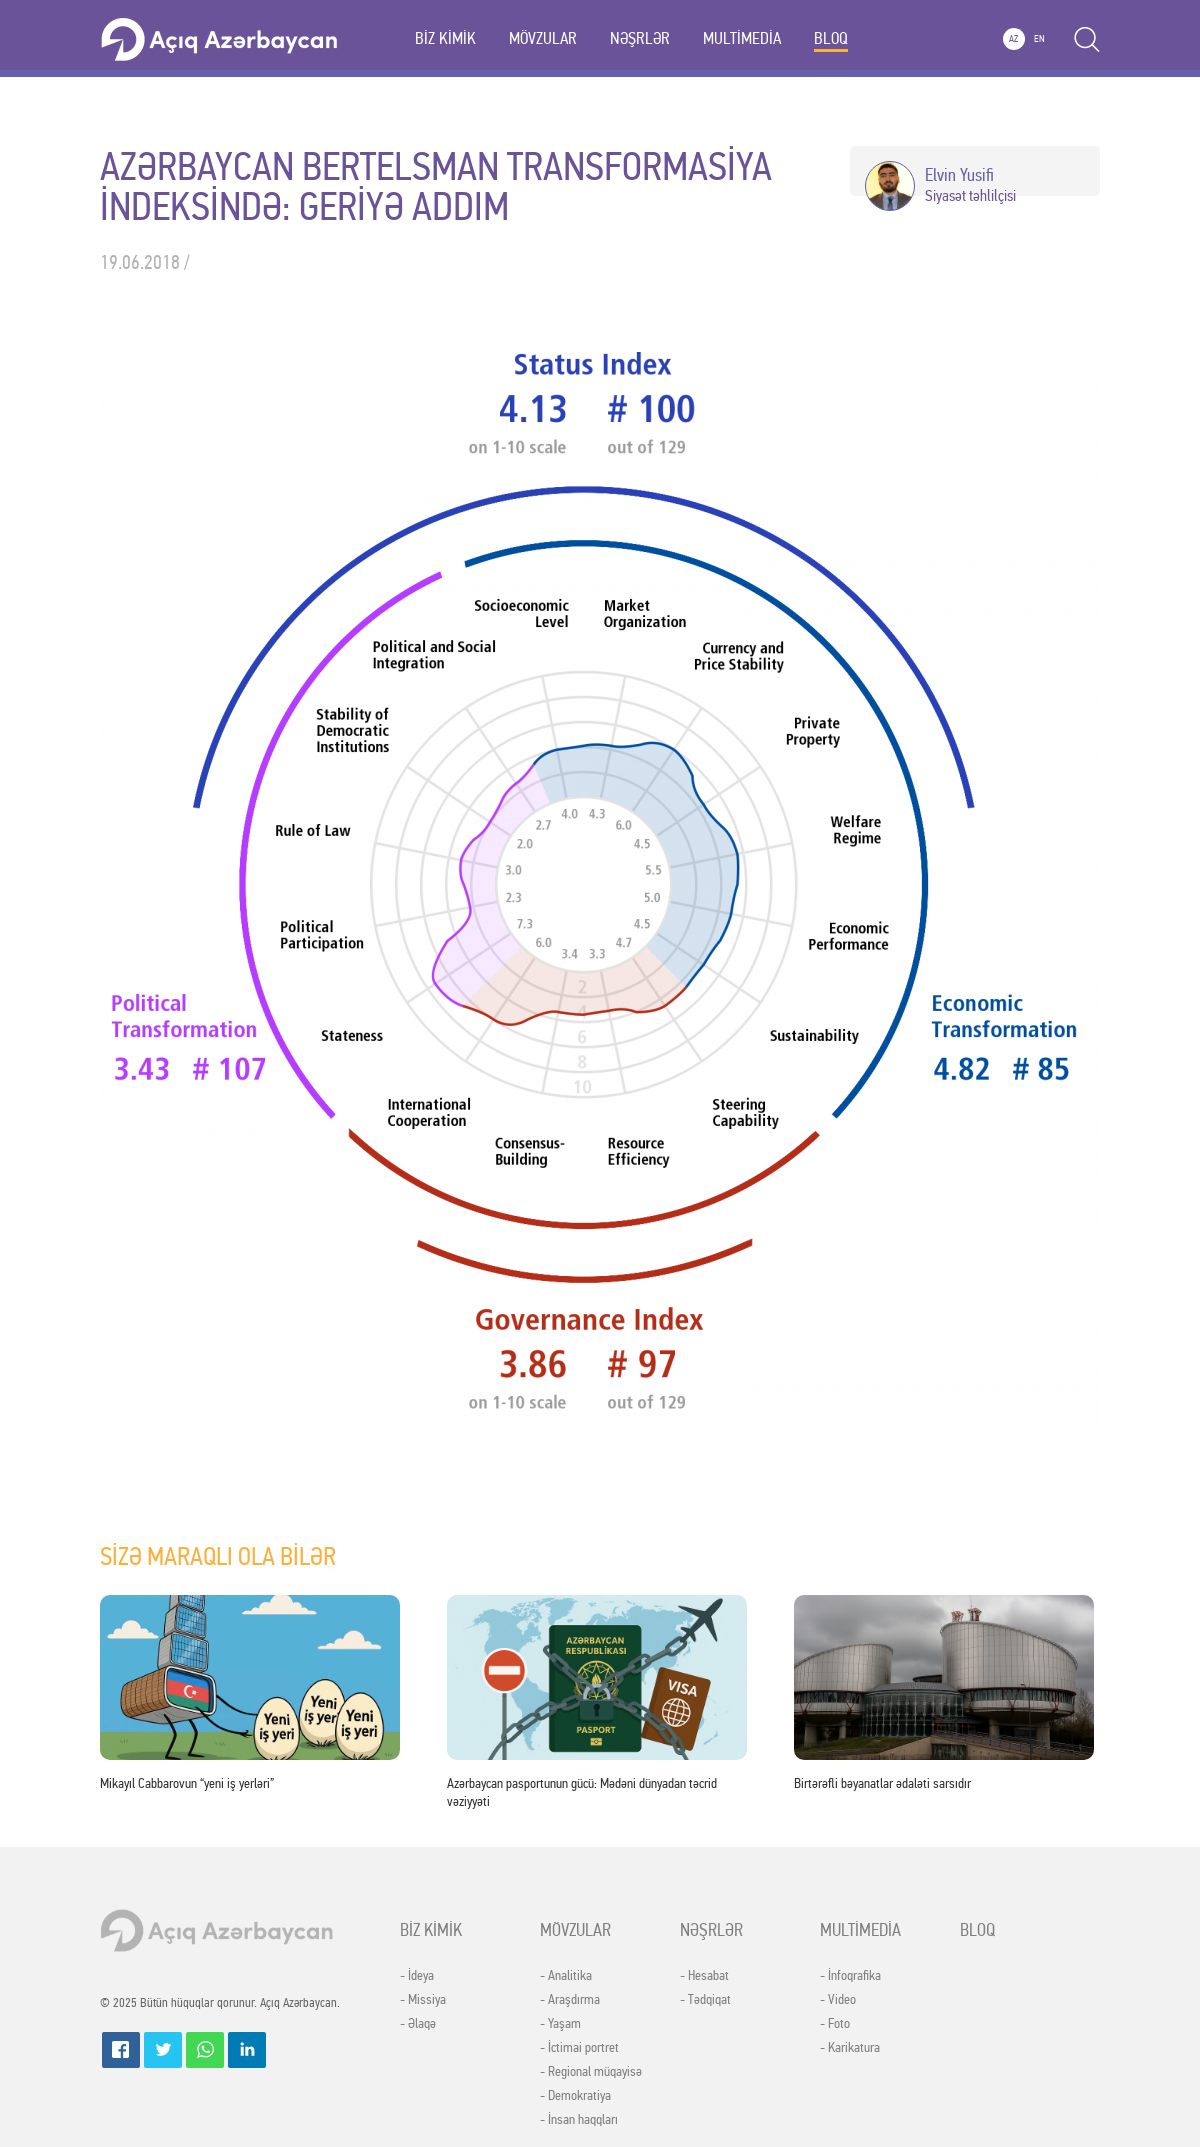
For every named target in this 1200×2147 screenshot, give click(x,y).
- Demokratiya (575, 2096)
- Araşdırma (570, 2000)
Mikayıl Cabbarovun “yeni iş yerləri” (187, 1783)
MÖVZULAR (543, 38)
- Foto (835, 2024)
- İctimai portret (579, 2048)
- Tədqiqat (705, 2000)
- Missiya (423, 2000)
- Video (838, 2000)
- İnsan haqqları (579, 2120)
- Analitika (566, 1976)
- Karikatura (850, 2048)
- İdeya (417, 1976)
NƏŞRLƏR (640, 38)
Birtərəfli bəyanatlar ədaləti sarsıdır (882, 1783)
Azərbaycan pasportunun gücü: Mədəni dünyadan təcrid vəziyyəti (582, 1792)
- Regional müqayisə (591, 2072)
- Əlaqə (418, 2024)
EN (1039, 39)
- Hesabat (704, 1976)
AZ (1013, 39)
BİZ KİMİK (445, 38)
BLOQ (831, 38)
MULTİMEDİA (742, 38)
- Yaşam (560, 2024)
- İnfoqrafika (850, 1976)
